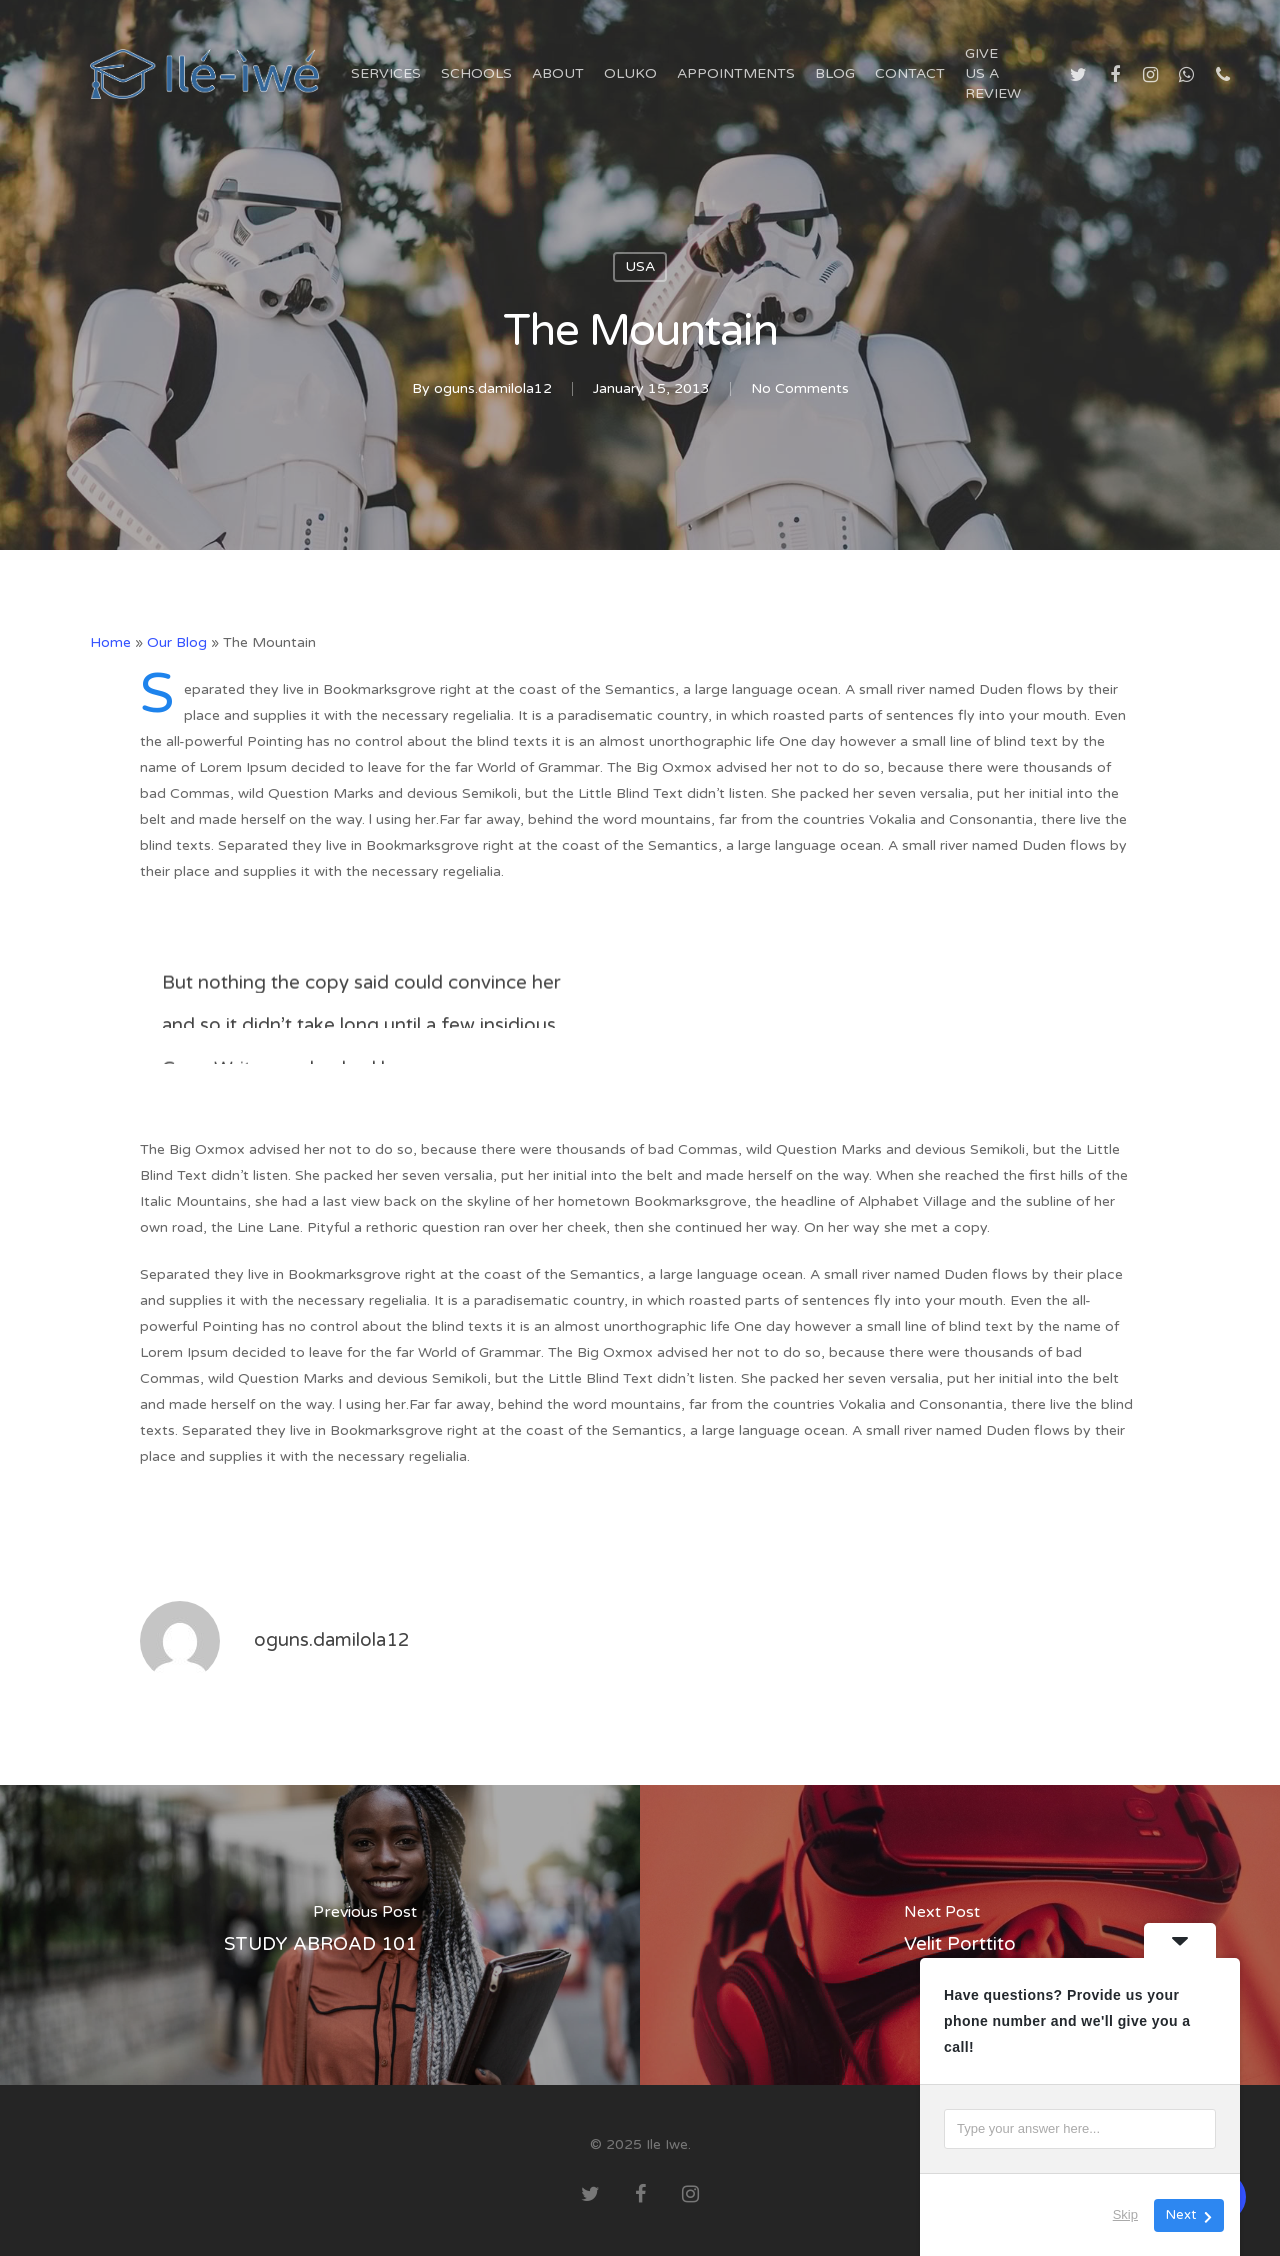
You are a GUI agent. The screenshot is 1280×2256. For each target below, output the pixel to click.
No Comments (800, 388)
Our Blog (177, 642)
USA (640, 266)
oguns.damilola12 (493, 388)
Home (110, 642)
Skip (1125, 2214)
